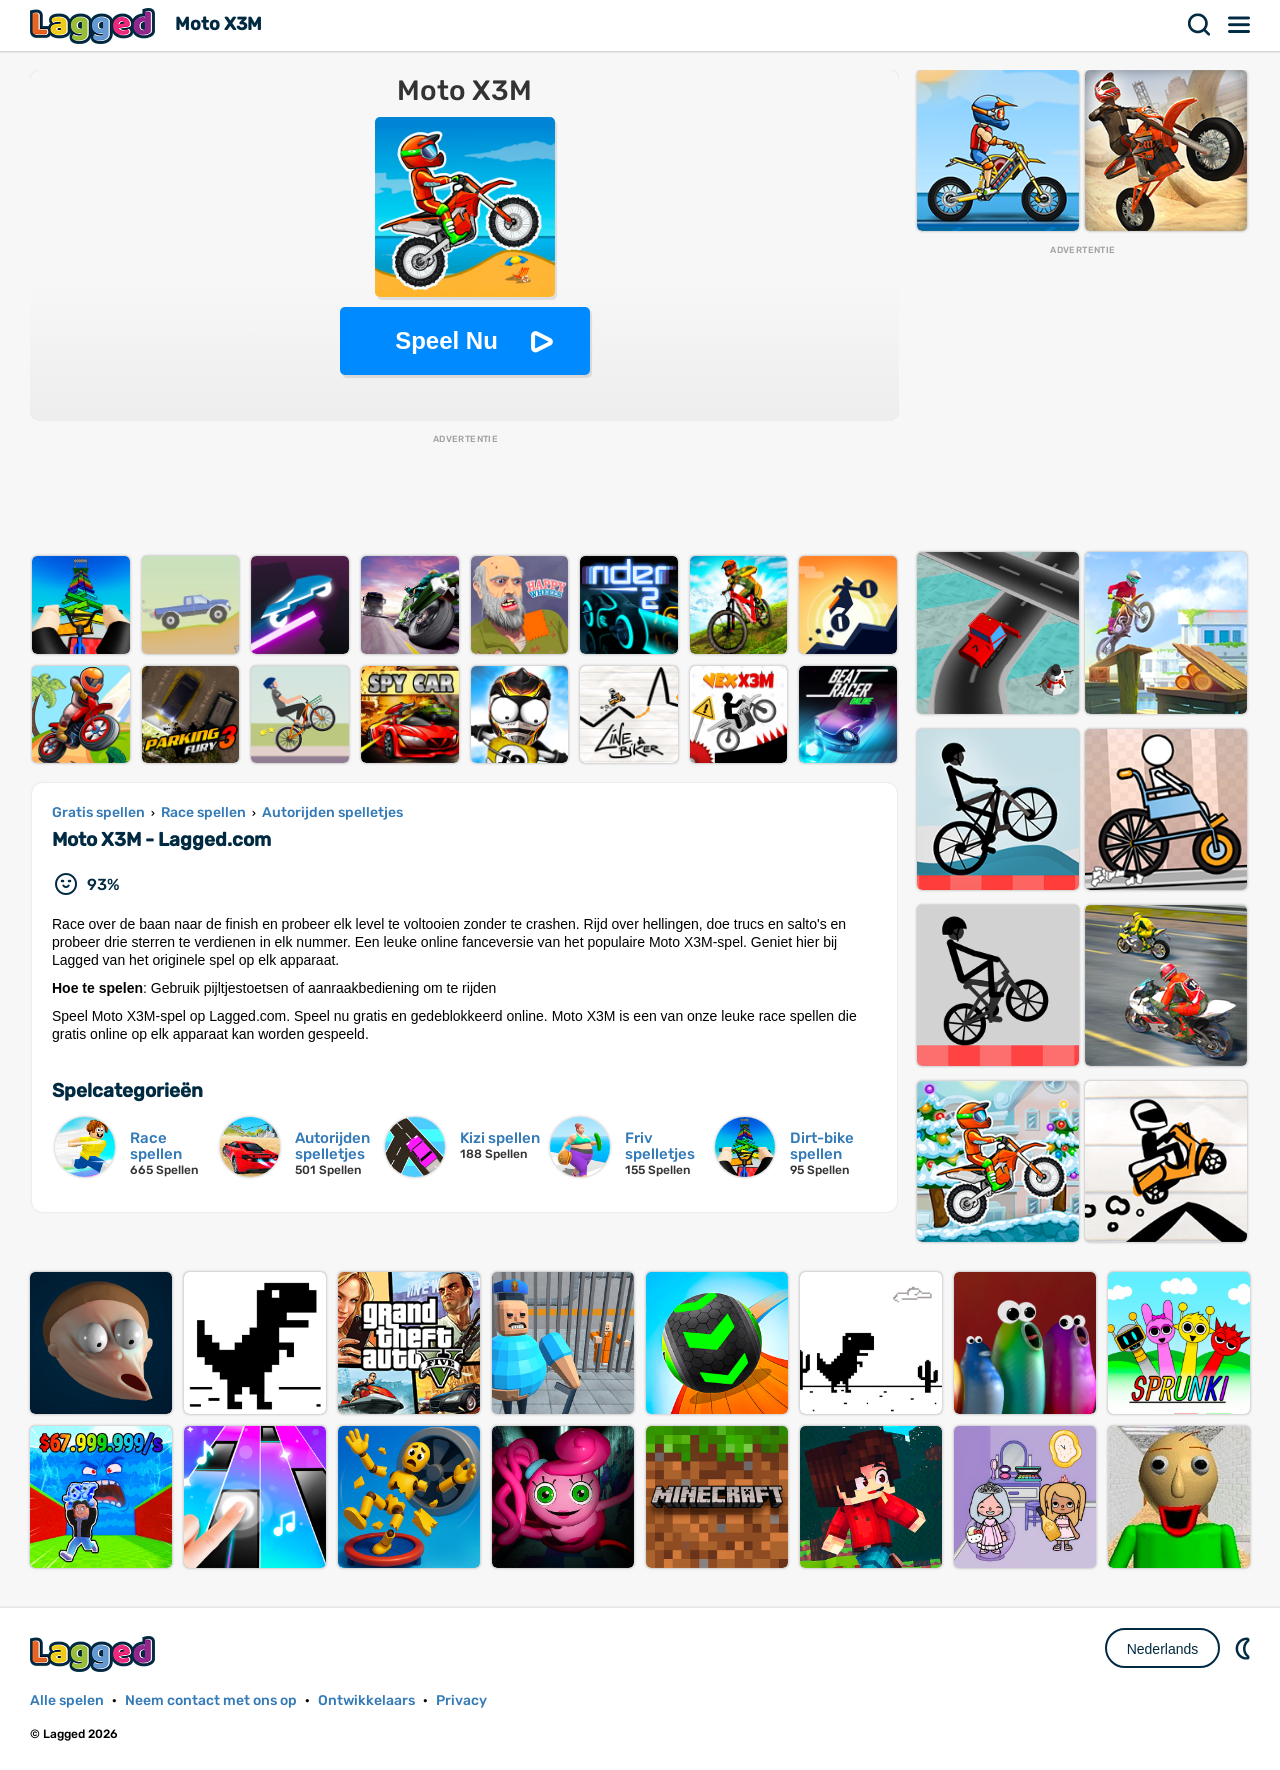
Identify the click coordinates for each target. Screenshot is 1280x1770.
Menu (1240, 25)
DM (1245, 1648)
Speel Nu (446, 340)
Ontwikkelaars (366, 1700)
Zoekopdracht (1200, 25)
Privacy (461, 1700)
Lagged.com (95, 1653)
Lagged (95, 25)
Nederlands (1163, 1649)
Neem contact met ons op (211, 1700)
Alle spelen (67, 1700)
